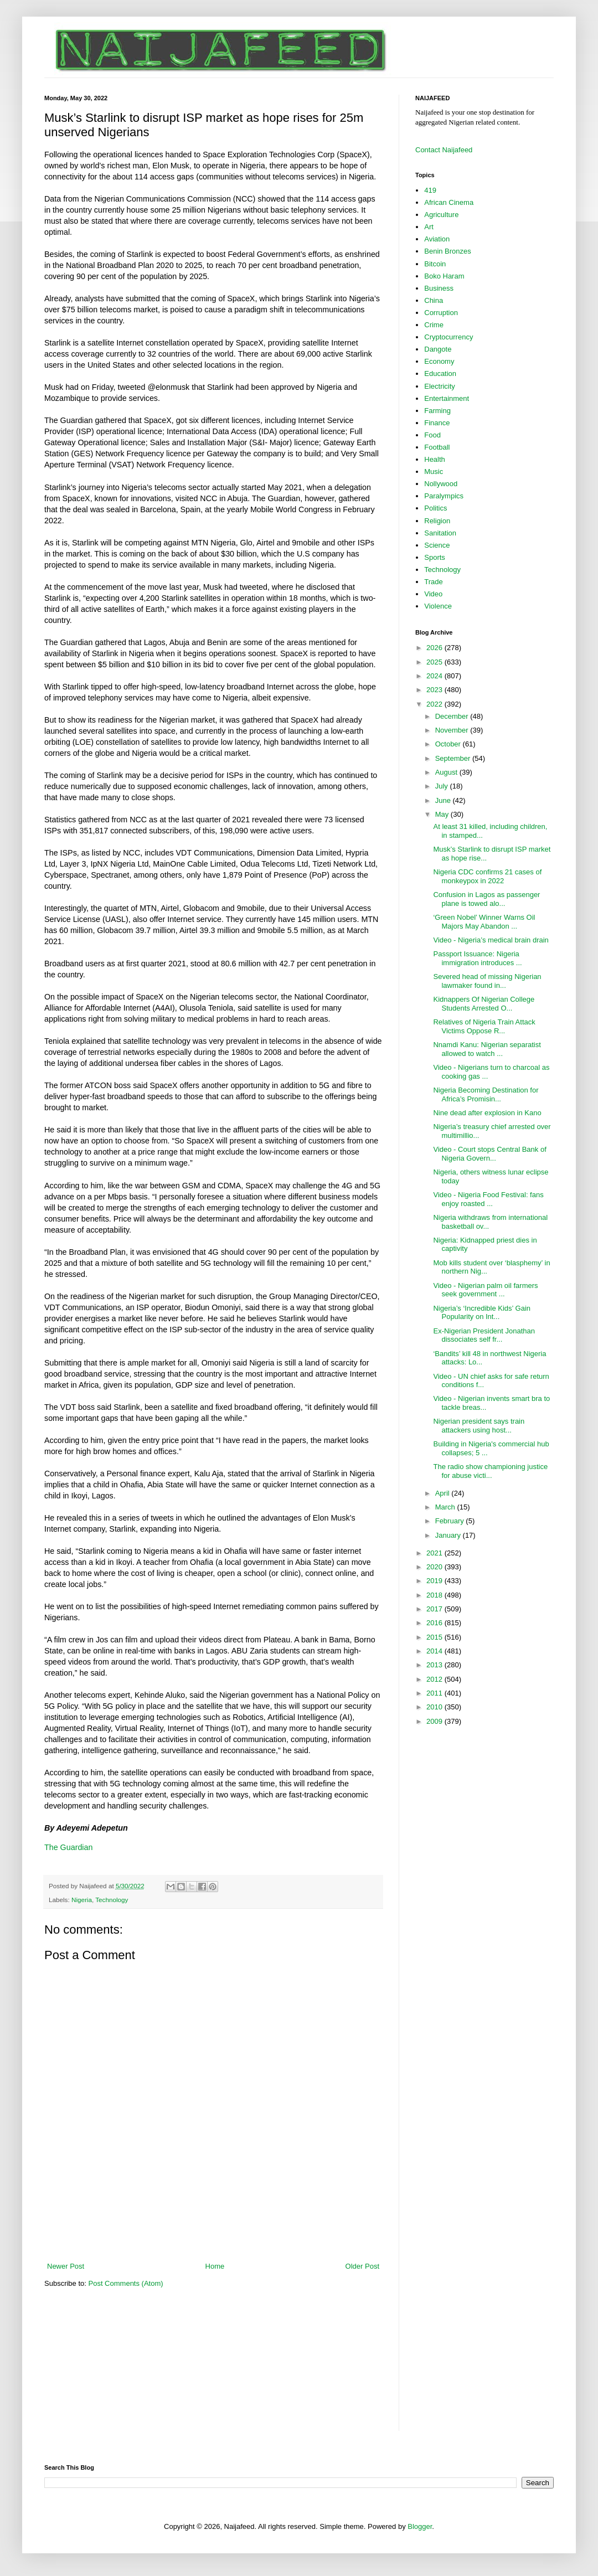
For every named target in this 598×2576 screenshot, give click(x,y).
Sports (434, 557)
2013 (435, 1665)
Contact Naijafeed (443, 150)
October (449, 744)
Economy (439, 361)
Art (429, 227)
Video (433, 594)
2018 (435, 1595)
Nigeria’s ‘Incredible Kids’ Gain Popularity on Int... (481, 1312)
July (442, 786)
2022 (435, 704)
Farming (437, 410)
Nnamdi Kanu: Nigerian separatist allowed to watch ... (486, 1049)
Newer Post (65, 2266)
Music (433, 471)
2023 (435, 690)
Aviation (437, 239)
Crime (434, 325)
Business (438, 288)
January (449, 1535)
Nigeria (81, 1899)
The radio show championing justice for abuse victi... (490, 1471)
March (446, 1507)
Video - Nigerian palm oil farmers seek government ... (485, 1290)
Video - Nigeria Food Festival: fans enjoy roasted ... (488, 1199)
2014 (435, 1651)
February (450, 1521)
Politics (435, 508)
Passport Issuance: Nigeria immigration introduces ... (477, 958)
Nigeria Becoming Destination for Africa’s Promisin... (485, 1094)
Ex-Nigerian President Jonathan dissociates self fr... (484, 1335)
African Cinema (448, 202)
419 (430, 190)
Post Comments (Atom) (126, 2283)
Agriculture (441, 214)
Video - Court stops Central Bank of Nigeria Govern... (489, 1153)
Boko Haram (444, 276)
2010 (435, 1707)
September (453, 758)
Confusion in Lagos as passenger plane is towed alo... (486, 899)
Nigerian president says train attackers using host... (478, 1425)
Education (440, 373)
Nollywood (440, 484)
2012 (435, 1679)
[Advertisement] (213, 2230)
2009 (435, 1721)
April (443, 1493)
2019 (435, 1580)
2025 (435, 662)
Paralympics (443, 496)
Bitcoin (435, 264)
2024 (435, 676)
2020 (435, 1567)
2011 (435, 1693)
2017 (435, 1609)
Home (215, 2266)
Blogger (420, 2526)
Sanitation (440, 533)
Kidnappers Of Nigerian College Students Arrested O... (483, 1003)
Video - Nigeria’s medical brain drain (490, 940)
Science (437, 545)
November (453, 730)
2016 (435, 1623)
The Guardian (68, 1847)
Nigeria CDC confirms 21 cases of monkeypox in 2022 (487, 876)
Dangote (437, 349)
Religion (437, 521)
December (453, 716)
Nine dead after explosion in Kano (487, 1113)
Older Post (362, 2266)
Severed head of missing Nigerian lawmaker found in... (487, 981)
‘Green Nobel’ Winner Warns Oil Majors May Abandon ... (484, 921)
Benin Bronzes (447, 251)
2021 (435, 1553)
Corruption (441, 312)
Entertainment (446, 398)
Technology (111, 1899)
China (433, 300)
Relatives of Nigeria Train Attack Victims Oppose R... (484, 1026)
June (444, 800)
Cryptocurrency (448, 337)
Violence (438, 606)
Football (437, 447)
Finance (437, 423)
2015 (435, 1637)
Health (434, 459)
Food (432, 435)
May (443, 814)
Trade (433, 582)
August (447, 772)
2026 (435, 647)
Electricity (439, 386)
